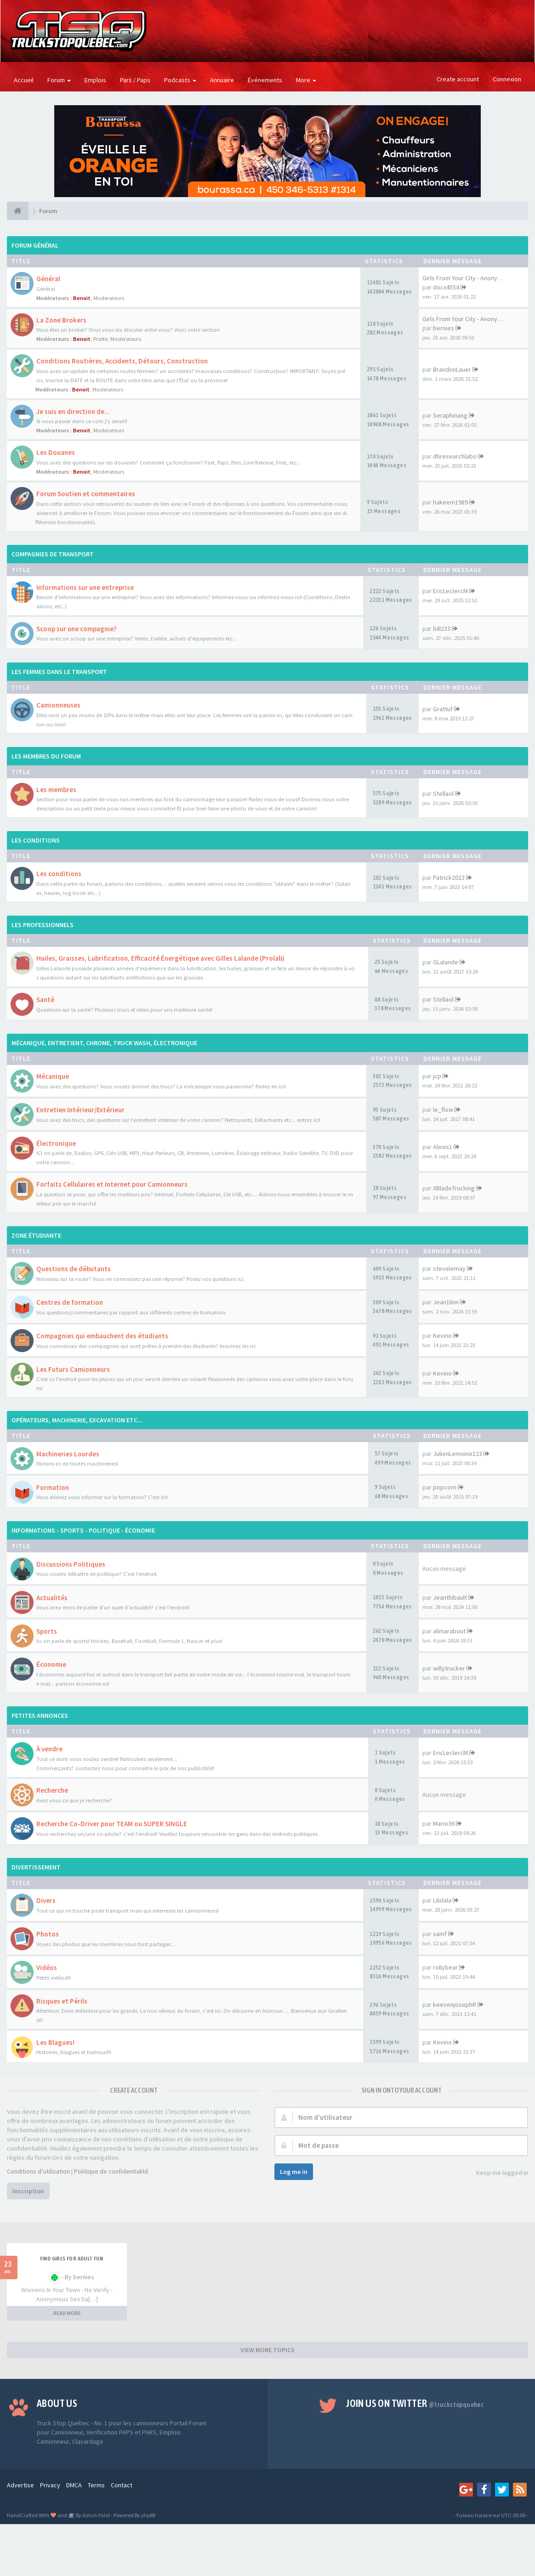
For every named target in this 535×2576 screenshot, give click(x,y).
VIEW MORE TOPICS (267, 2350)
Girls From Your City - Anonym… (465, 278)
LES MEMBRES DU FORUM (46, 756)
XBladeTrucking (454, 1188)
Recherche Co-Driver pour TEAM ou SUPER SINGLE (111, 1823)
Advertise (20, 2485)
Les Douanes (55, 452)
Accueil (24, 80)
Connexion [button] (507, 79)
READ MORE (67, 2313)
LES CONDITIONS (35, 840)
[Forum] (17, 211)
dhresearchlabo (455, 456)
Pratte (100, 338)
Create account (458, 79)
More (306, 80)
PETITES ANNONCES (39, 1715)
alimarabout (449, 1631)
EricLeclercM (450, 591)
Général (48, 278)
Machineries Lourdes (67, 1453)
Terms (96, 2485)
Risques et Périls (61, 2001)
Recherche (52, 1790)
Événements (265, 80)
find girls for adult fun (71, 2258)
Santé (45, 999)
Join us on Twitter (415, 2403)
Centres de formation (69, 1302)
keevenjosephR (454, 2004)
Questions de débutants (73, 1268)
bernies (443, 328)
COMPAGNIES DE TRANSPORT (52, 554)
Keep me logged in (497, 2173)
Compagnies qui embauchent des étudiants (102, 1335)
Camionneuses (58, 705)
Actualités (52, 1597)
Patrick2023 (449, 877)
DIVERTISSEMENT (36, 1867)
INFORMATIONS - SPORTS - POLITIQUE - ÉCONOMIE (83, 1530)
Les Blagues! (55, 2042)
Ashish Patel (95, 2515)
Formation (52, 1487)
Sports (46, 1631)
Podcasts (180, 80)
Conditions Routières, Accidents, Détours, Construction (122, 361)
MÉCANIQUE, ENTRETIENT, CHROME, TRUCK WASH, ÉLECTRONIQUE (104, 1043)
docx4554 (446, 287)
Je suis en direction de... (73, 411)
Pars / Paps (135, 80)
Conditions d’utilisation (38, 2171)
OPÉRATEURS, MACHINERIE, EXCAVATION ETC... (77, 1420)
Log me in (293, 2172)
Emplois (95, 80)
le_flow (443, 1109)
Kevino (442, 1335)
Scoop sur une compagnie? (76, 628)
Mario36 (444, 1823)
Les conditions (58, 873)
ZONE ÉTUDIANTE (36, 1235)
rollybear (445, 1967)
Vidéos (46, 1967)
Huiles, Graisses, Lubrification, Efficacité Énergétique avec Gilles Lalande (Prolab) (160, 958)
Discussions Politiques (70, 1564)
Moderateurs (108, 297)
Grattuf (443, 709)
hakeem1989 (450, 502)
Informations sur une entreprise (85, 587)
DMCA (74, 2485)
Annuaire (222, 80)
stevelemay (449, 1268)
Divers (46, 1900)
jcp (437, 1076)
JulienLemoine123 (457, 1453)
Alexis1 (442, 1147)
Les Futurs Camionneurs (73, 1369)
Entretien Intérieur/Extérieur (80, 1109)
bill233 (441, 628)
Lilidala (442, 1900)
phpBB (148, 2515)
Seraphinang (450, 415)
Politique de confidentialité (111, 2171)
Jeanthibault (450, 1597)
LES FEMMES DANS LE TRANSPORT (59, 672)
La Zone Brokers (61, 320)
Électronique (56, 1143)
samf (440, 1934)
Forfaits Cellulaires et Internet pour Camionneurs (112, 1184)
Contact (121, 2485)
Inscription (28, 2191)
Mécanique (52, 1076)
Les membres (56, 789)
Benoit (82, 297)
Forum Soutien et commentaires (85, 493)
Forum (59, 80)
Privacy (50, 2485)
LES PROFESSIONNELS (42, 925)
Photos (47, 1934)
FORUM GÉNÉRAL (34, 245)
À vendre (49, 1748)
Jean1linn (446, 1302)
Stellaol (443, 793)
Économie (51, 1664)
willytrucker (449, 1668)
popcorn (444, 1487)
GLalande (445, 962)
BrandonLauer (452, 369)
